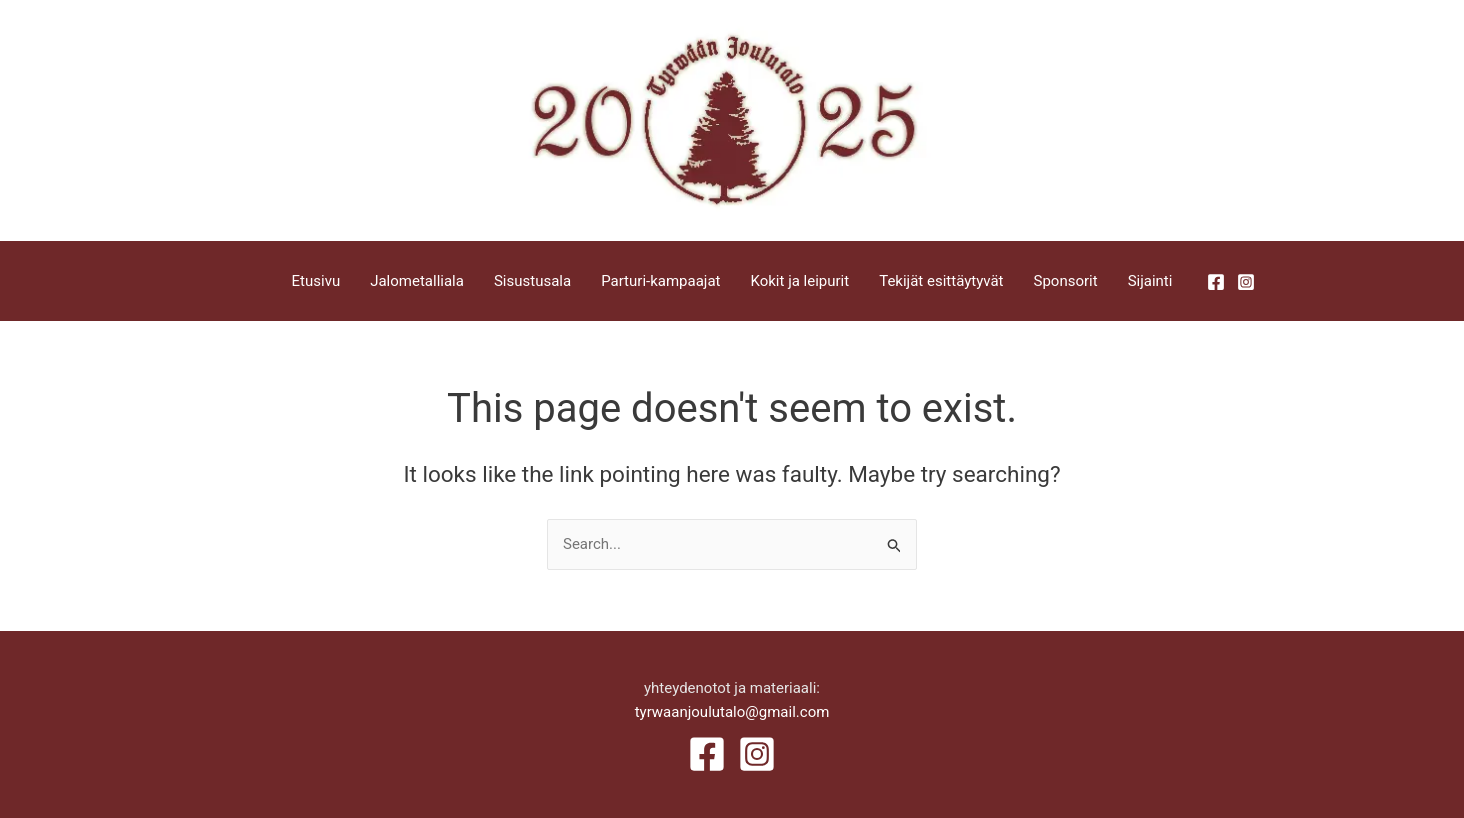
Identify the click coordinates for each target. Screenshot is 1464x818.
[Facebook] (1216, 282)
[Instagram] (1246, 282)
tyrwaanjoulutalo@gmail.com (732, 712)
